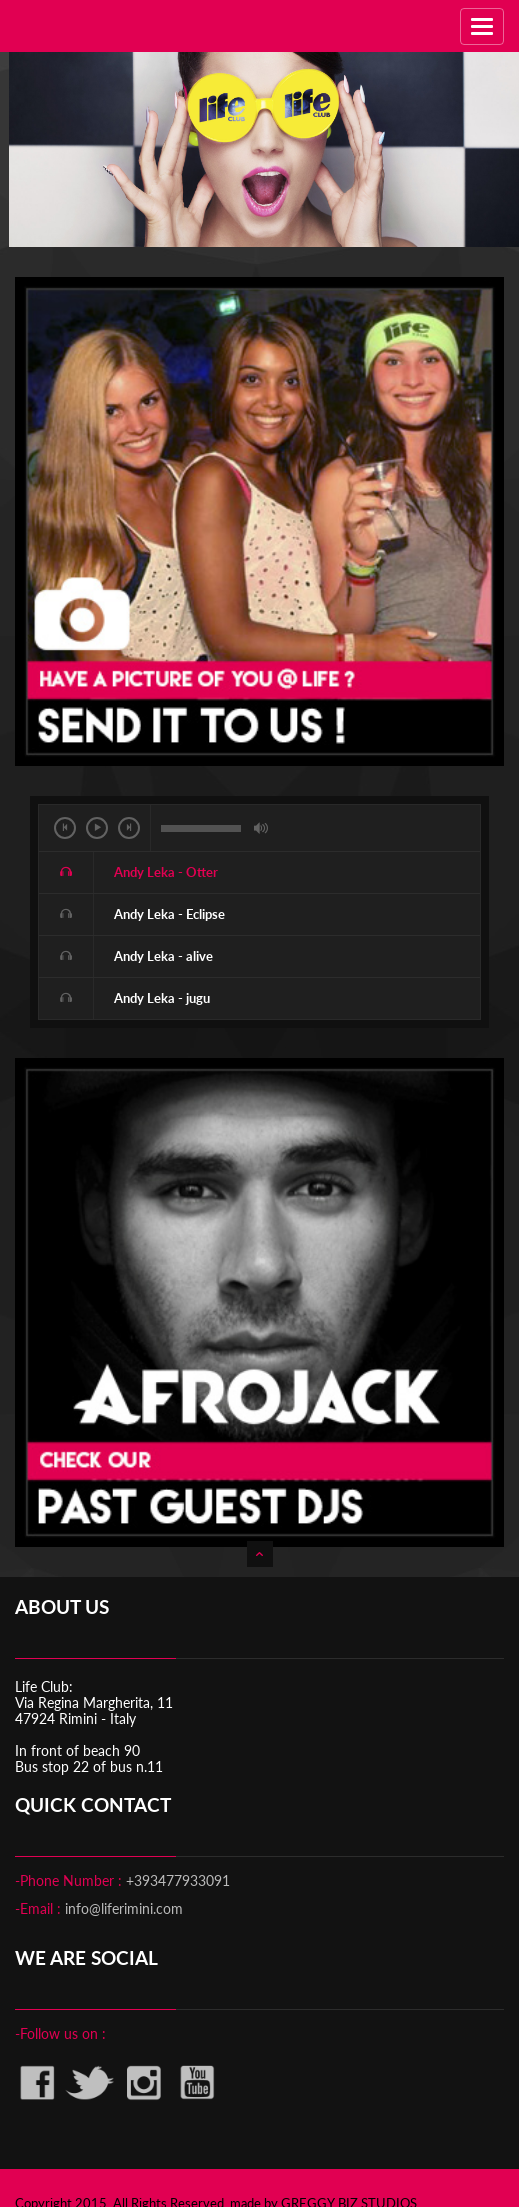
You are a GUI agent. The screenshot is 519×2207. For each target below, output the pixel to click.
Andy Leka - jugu (162, 998)
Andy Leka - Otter (166, 872)
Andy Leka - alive (163, 956)
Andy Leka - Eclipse (169, 914)
